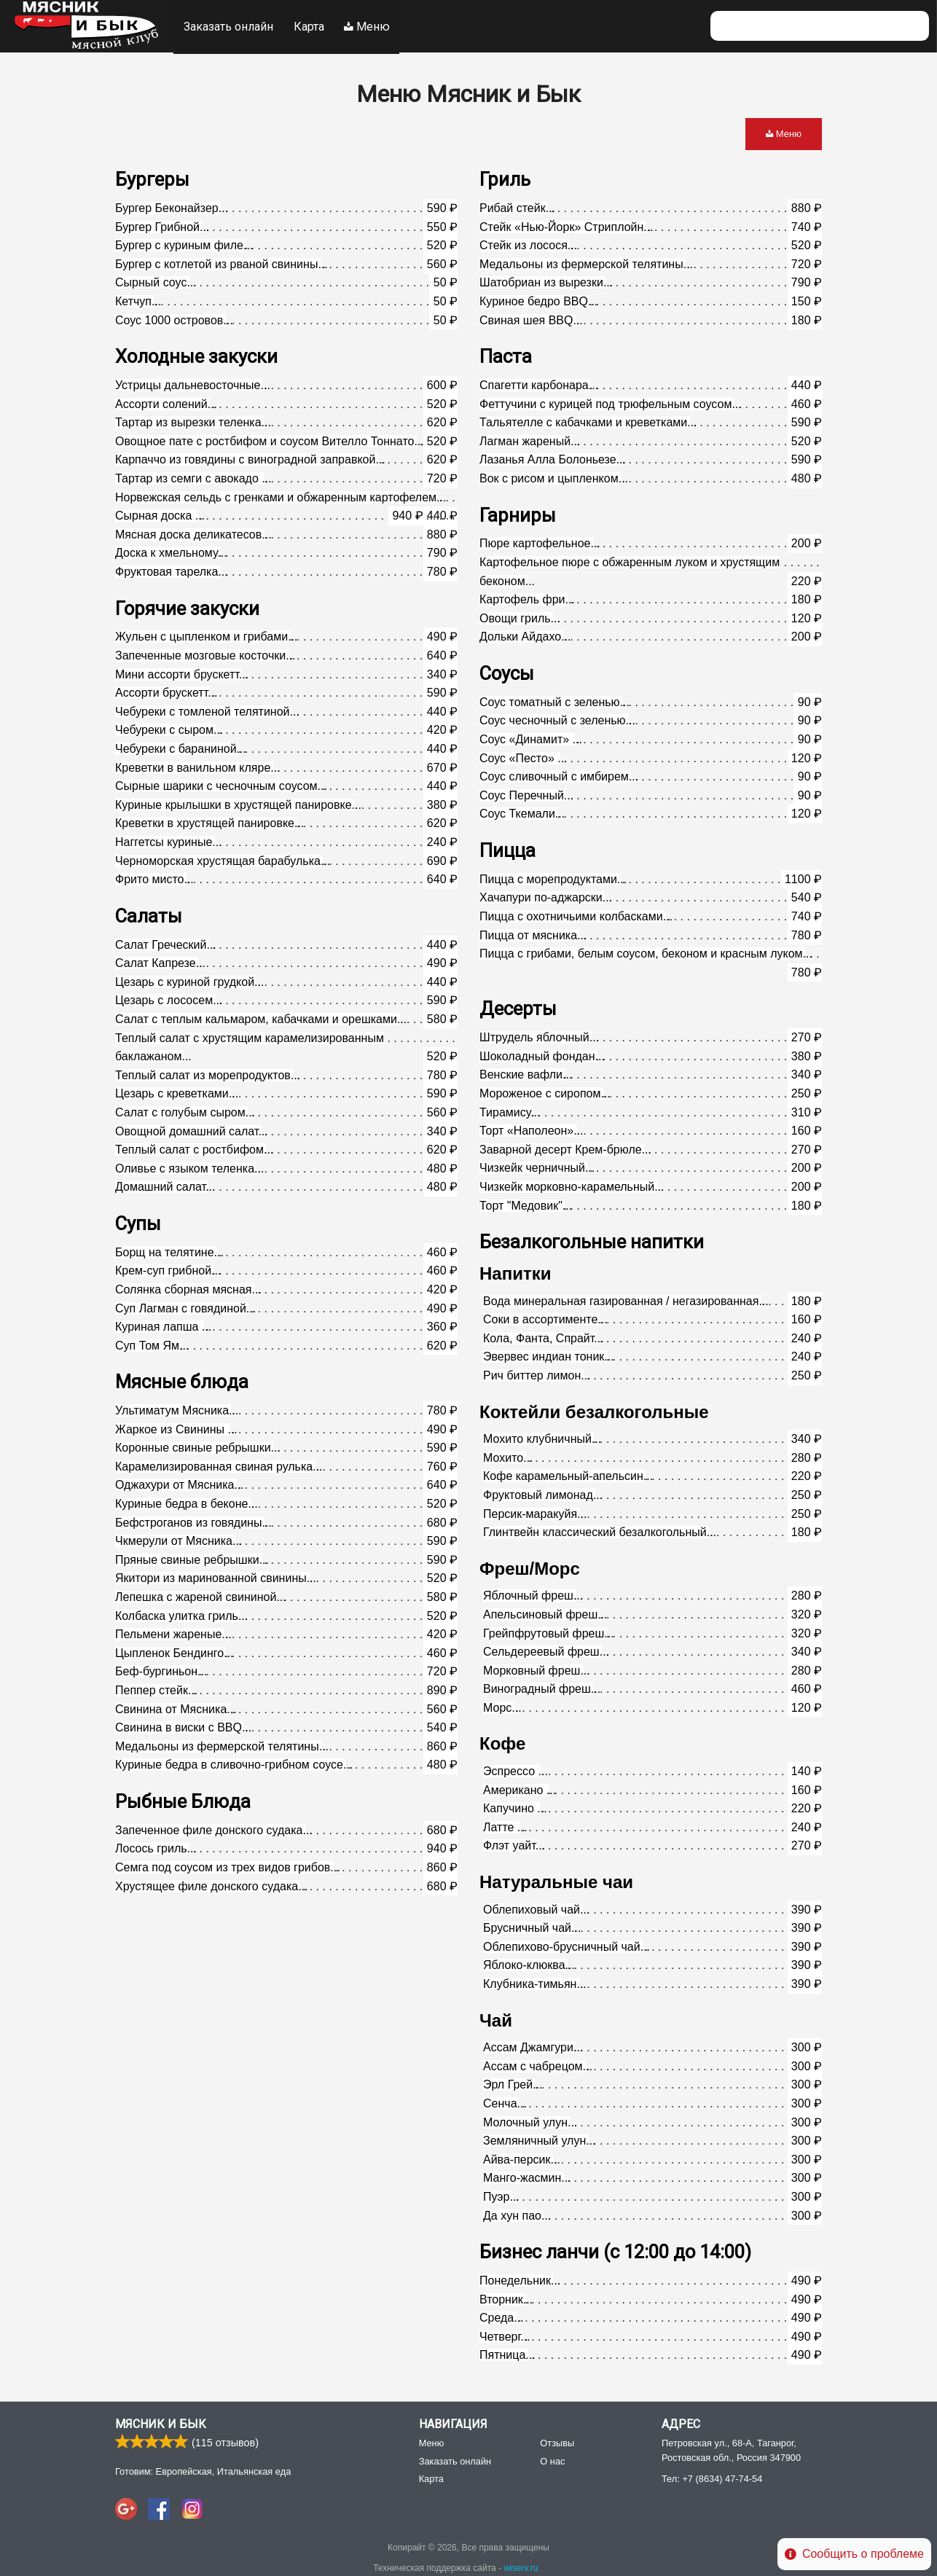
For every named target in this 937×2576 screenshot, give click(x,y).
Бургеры (152, 178)
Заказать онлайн (228, 26)
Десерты (518, 1007)
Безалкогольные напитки (591, 1240)
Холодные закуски (196, 355)
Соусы (506, 672)
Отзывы (557, 2441)
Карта (309, 26)
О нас (552, 2459)
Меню (369, 26)
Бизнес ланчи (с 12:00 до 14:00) (615, 2250)
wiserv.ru (520, 2566)
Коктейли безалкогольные (594, 1410)
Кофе (502, 1742)
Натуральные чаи (556, 1880)
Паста (505, 355)
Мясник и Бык (160, 2423)
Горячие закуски (187, 607)
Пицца (507, 849)
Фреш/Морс (529, 1567)
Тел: (712, 2477)
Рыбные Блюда (183, 1800)
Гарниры (517, 514)
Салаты (148, 914)
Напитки (515, 1272)
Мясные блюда (181, 1380)
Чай (495, 2019)
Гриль (504, 178)
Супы (138, 1222)
